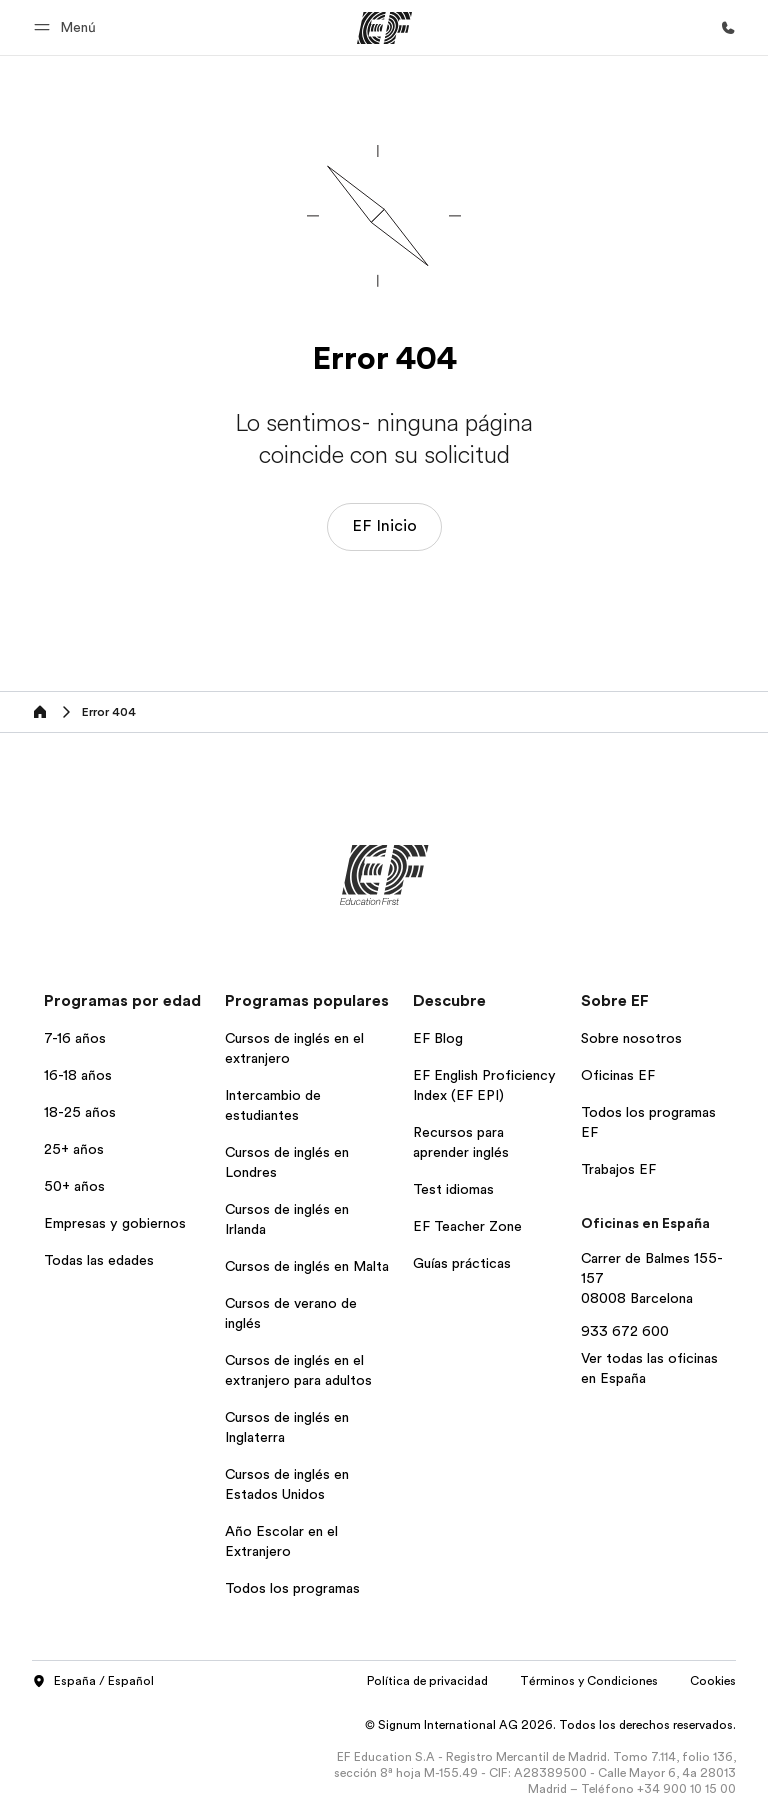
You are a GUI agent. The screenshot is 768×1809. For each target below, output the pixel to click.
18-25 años (80, 1112)
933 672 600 (625, 1331)
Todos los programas (292, 1588)
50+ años (74, 1186)
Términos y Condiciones (589, 1681)
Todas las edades (99, 1260)
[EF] (384, 28)
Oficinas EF (618, 1075)
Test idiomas (453, 1189)
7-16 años (75, 1038)
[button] (68, 27)
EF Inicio (384, 526)
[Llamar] (728, 28)
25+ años (74, 1149)
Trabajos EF (618, 1169)
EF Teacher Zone (467, 1226)
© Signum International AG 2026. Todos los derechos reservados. (550, 1725)
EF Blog (438, 1038)
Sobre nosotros (631, 1038)
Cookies (713, 1681)
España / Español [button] (93, 1682)
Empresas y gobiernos (115, 1223)
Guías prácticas (462, 1263)
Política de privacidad (427, 1681)
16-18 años (78, 1075)
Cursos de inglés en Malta (307, 1266)
